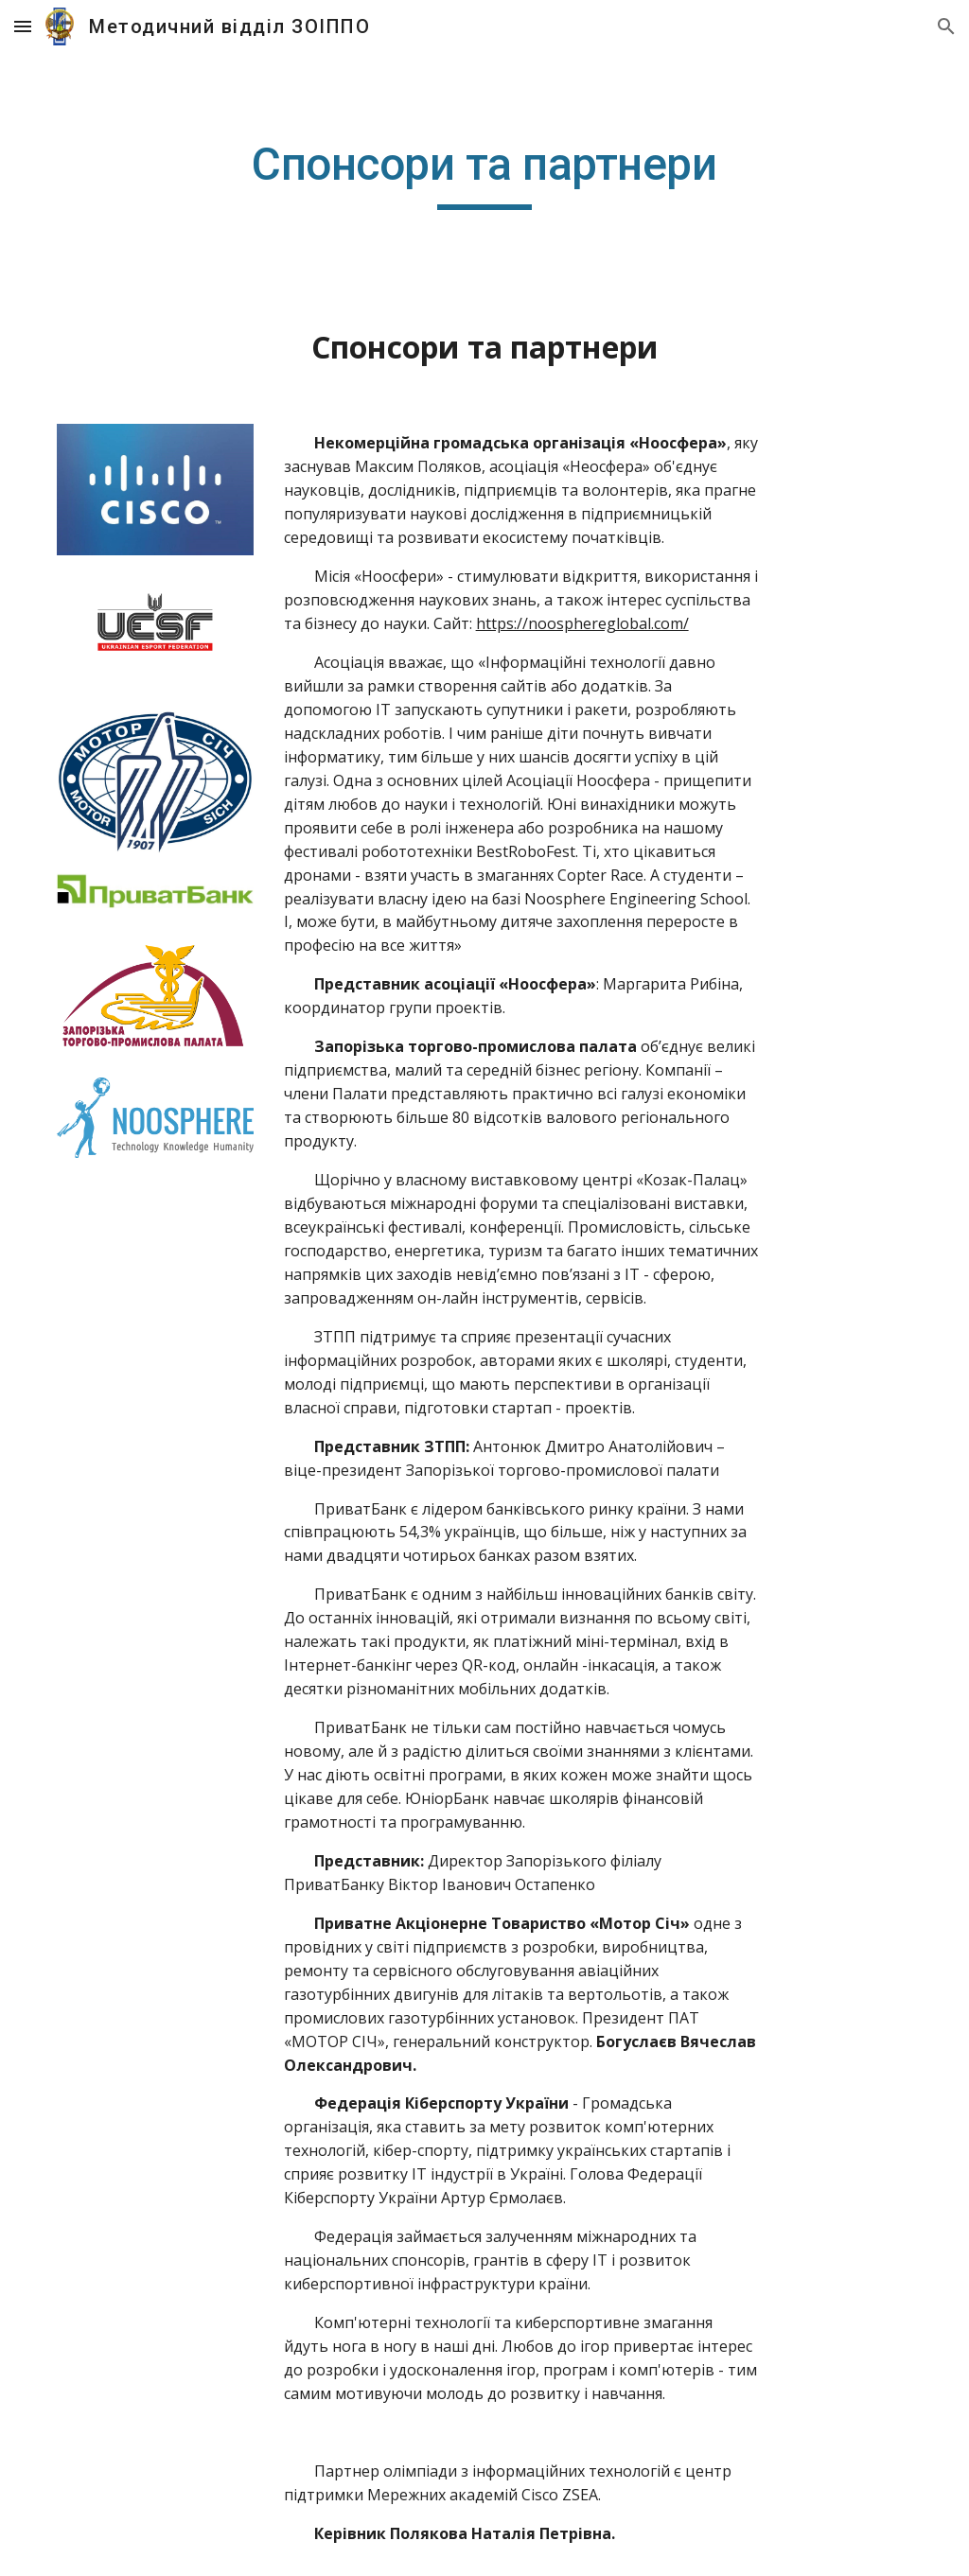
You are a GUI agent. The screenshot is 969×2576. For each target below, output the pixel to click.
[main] (484, 173)
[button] (22, 26)
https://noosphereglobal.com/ (582, 623)
